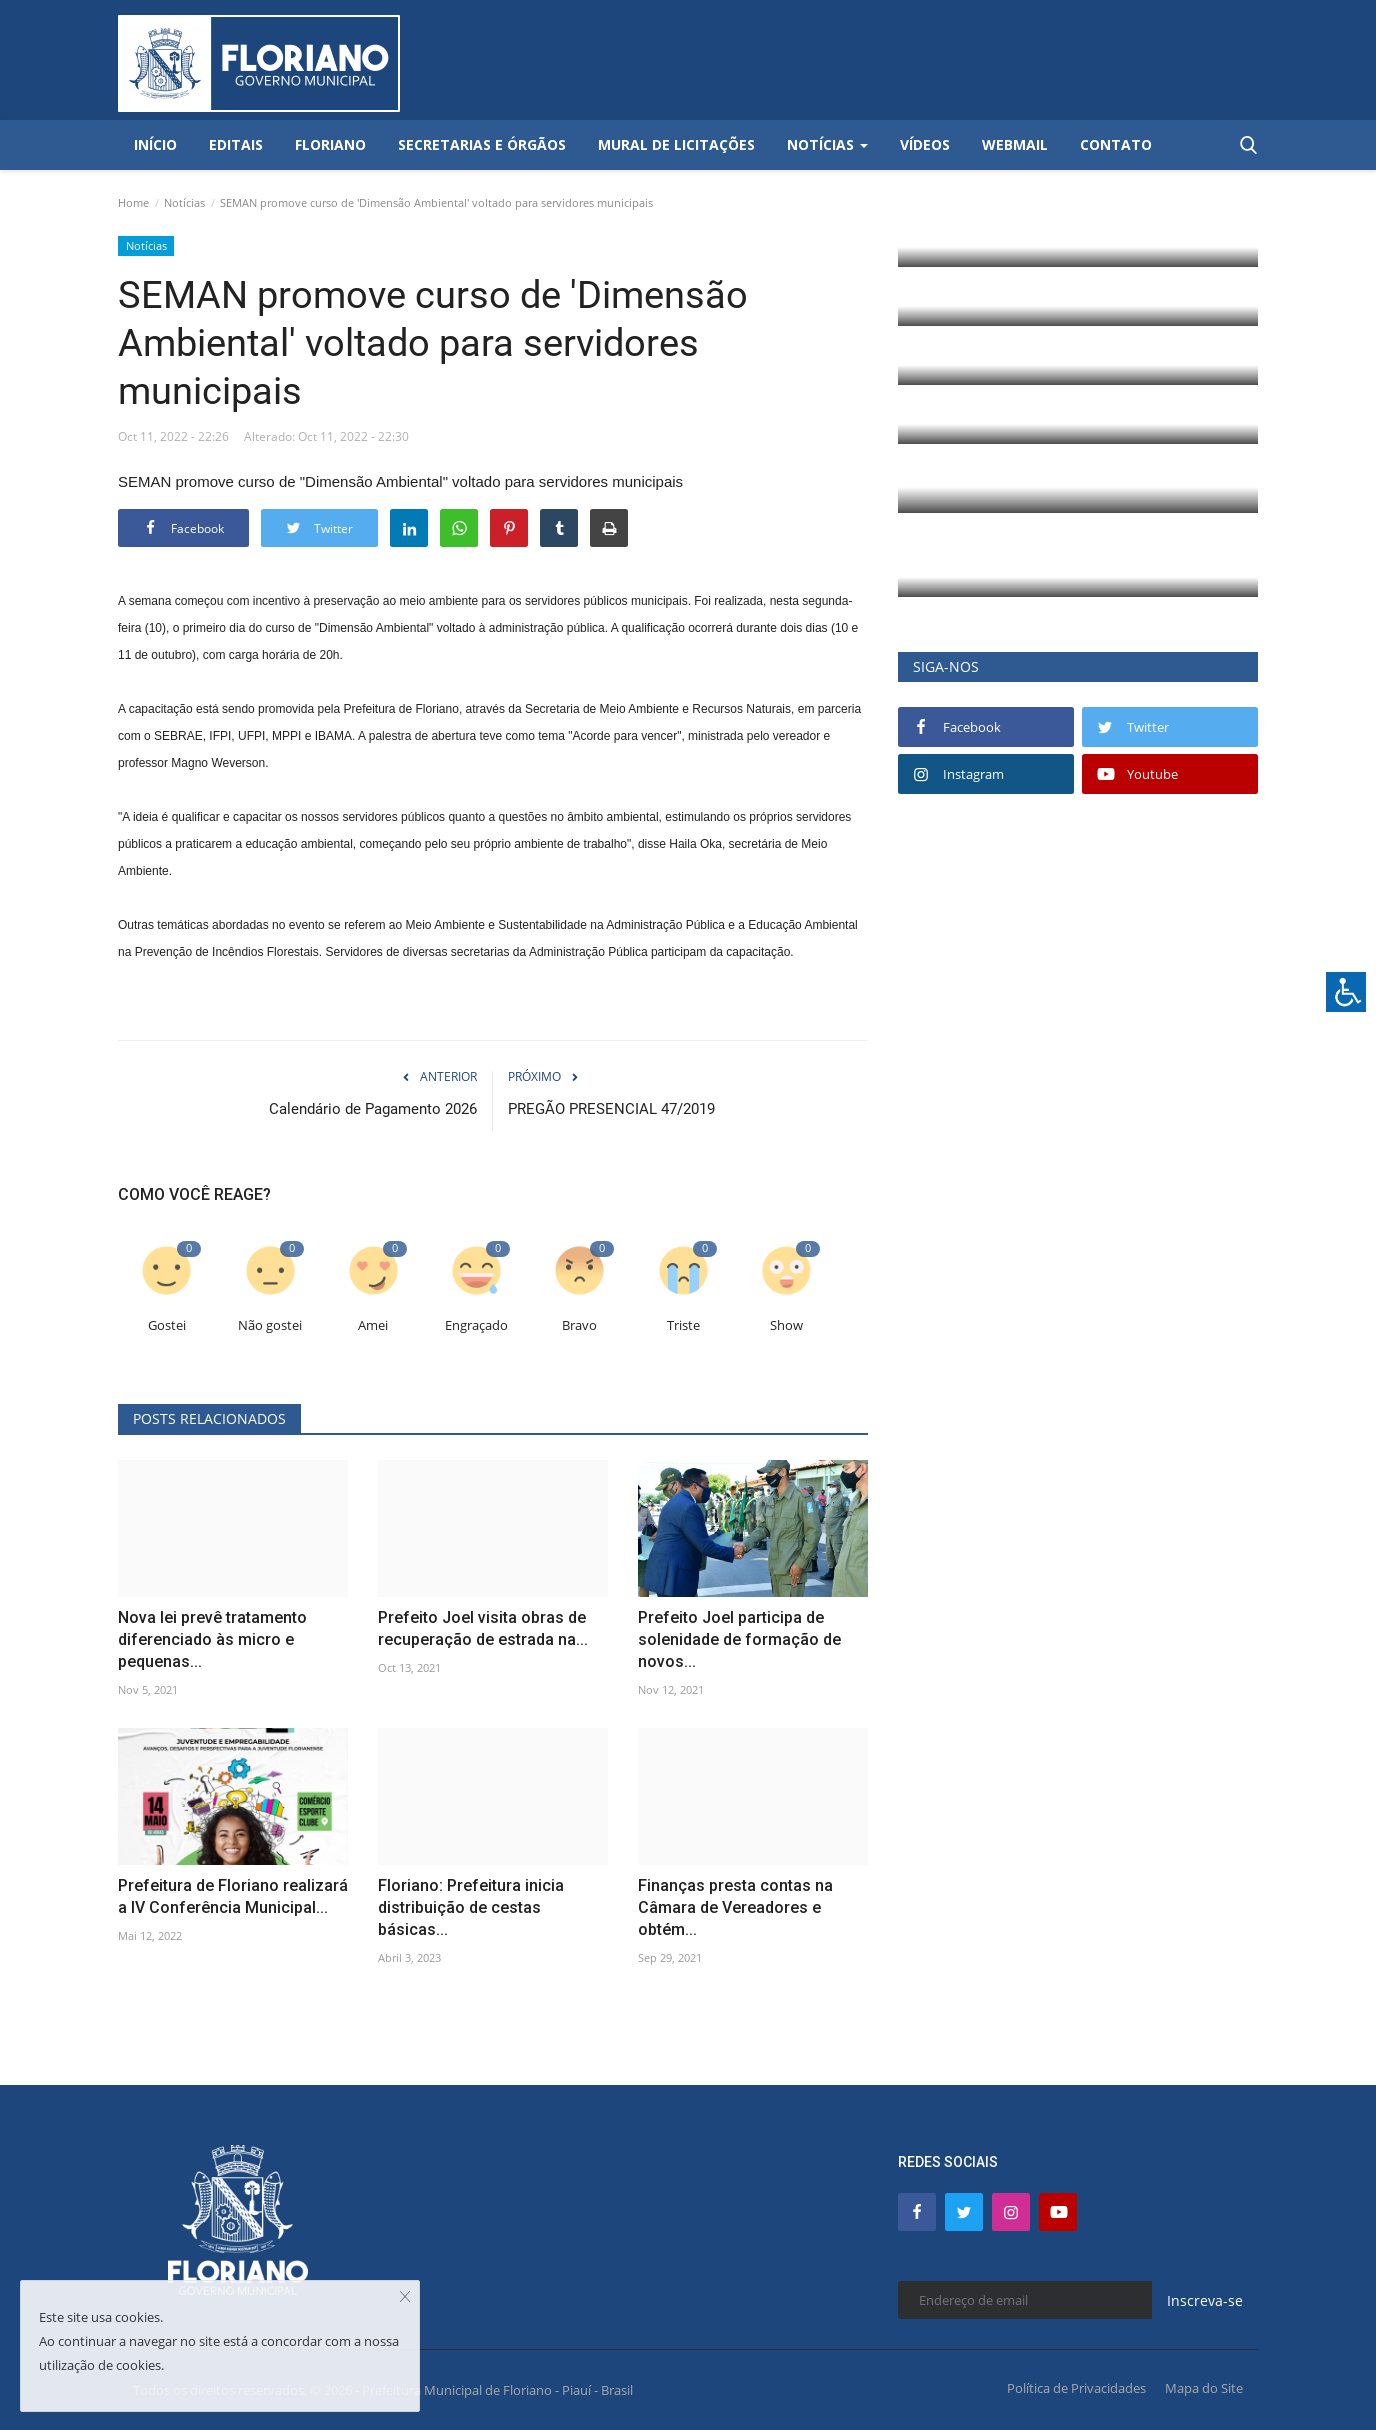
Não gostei (270, 1325)
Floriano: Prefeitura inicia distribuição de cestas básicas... (471, 1907)
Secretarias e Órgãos (482, 144)
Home (133, 202)
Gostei (167, 1325)
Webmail (1015, 144)
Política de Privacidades (1076, 2388)
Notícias (184, 202)
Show (786, 1325)
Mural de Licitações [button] (676, 144)
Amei (373, 1325)
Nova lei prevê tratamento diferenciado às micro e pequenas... (212, 1639)
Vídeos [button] (925, 144)
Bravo (579, 1325)
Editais (236, 144)
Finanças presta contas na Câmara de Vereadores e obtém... (735, 1907)
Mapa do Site (1204, 2388)
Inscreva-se (1205, 2300)
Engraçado (476, 1325)
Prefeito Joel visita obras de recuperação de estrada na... (483, 1628)
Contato (1116, 144)
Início (155, 144)
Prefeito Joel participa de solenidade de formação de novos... (739, 1639)
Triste (683, 1325)
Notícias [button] (827, 144)
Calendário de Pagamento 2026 (373, 1109)
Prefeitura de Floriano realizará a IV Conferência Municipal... (233, 1896)
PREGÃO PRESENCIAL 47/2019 (611, 1109)
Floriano (330, 144)
